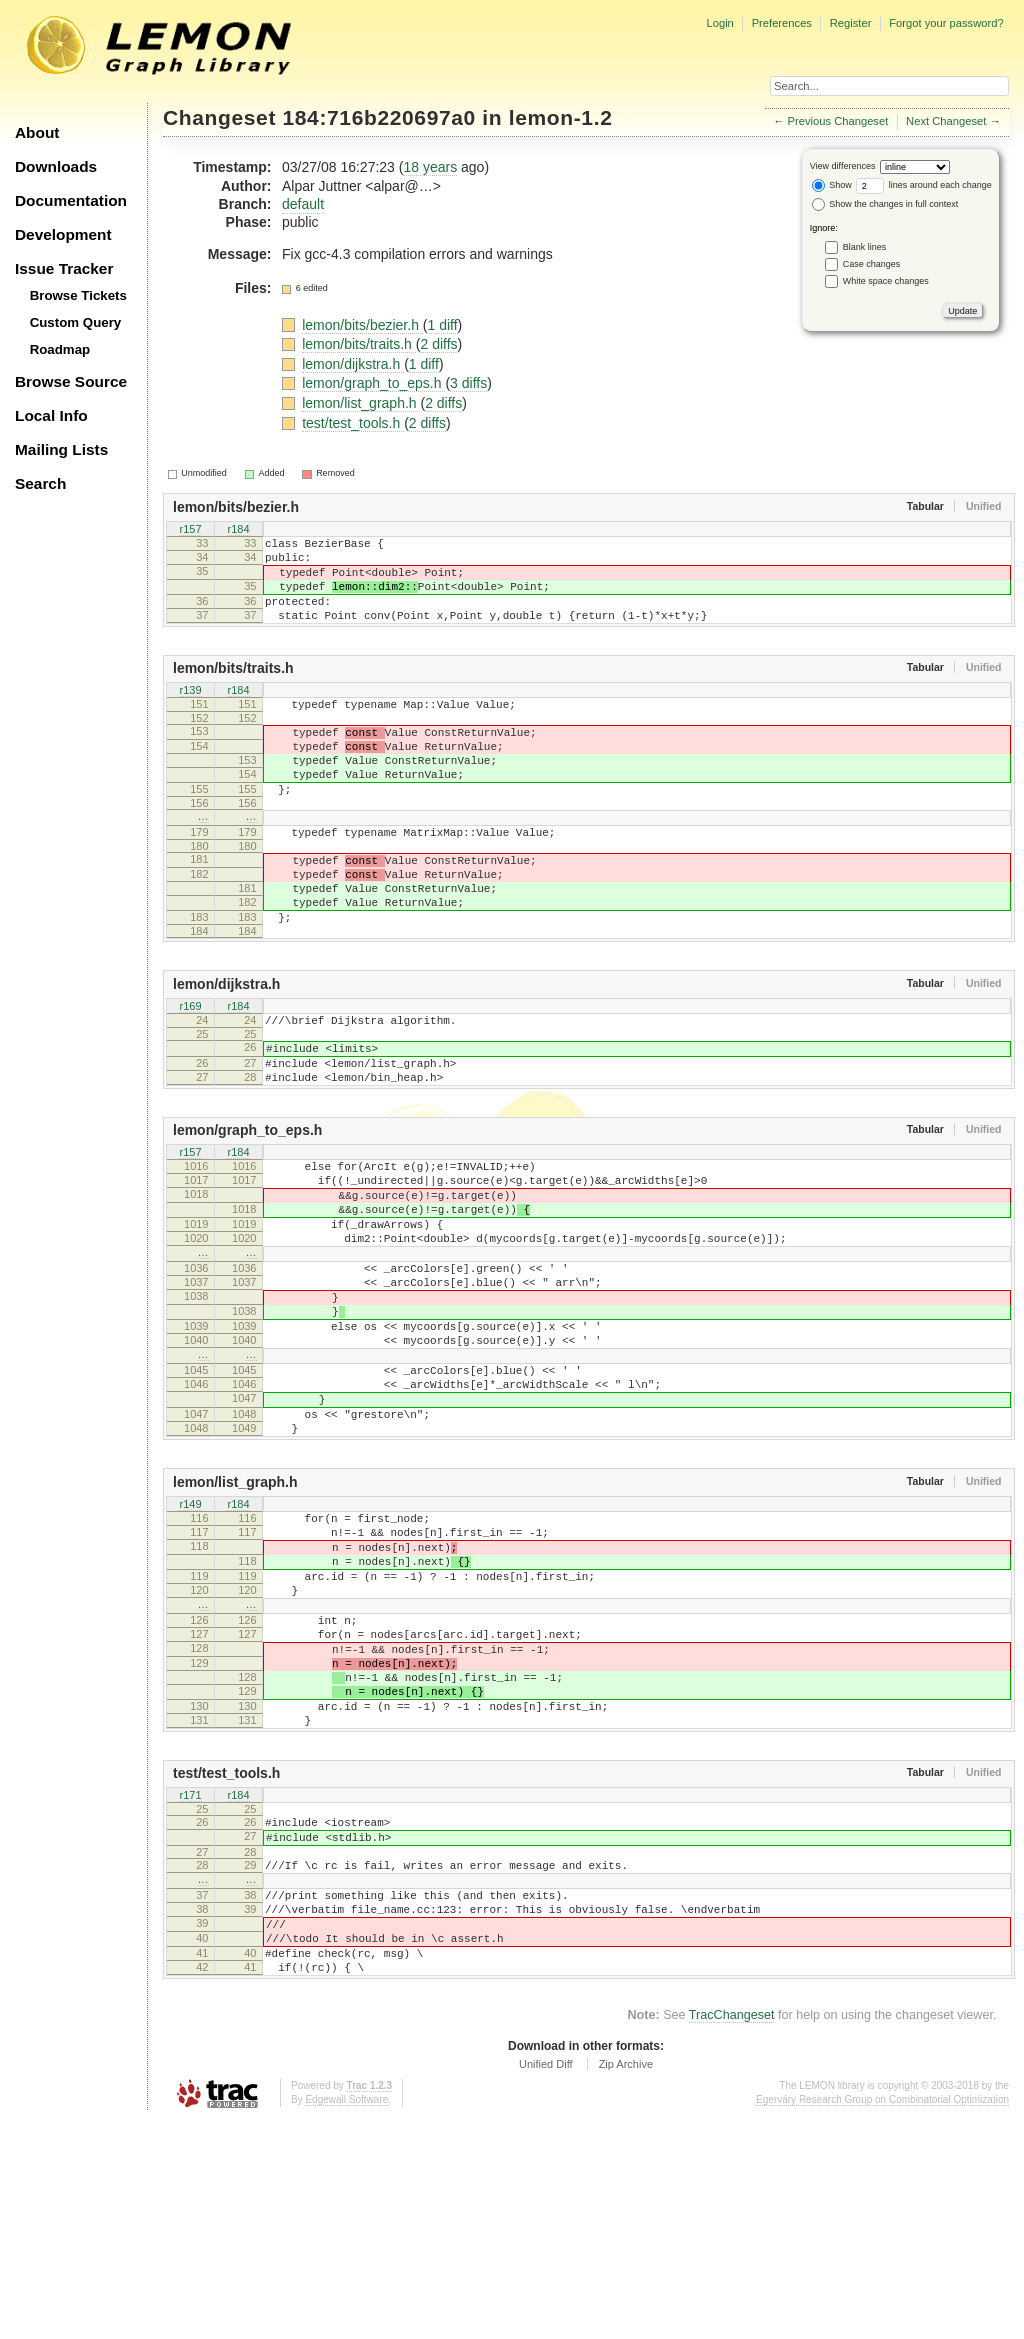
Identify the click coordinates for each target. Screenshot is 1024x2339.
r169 (190, 1070)
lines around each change (924, 185)
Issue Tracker (64, 268)
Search (40, 483)
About (37, 132)
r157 (190, 530)
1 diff (442, 325)
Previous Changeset (838, 121)
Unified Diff (546, 2283)
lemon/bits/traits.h (359, 344)
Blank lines (865, 247)
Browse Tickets (78, 295)
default (303, 204)
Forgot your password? (946, 23)
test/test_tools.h (353, 423)
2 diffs (438, 344)
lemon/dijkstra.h (353, 364)
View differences (843, 166)
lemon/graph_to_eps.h (373, 383)
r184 (238, 530)
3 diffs (468, 383)
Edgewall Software (346, 2318)
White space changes (886, 281)
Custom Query (76, 322)
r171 (190, 1983)
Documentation (71, 200)
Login (719, 23)
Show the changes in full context (885, 204)
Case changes (872, 264)
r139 (190, 713)
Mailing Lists (61, 449)
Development (63, 234)
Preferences (782, 23)
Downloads (56, 166)
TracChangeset (732, 2234)
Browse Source (71, 381)
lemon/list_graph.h (361, 403)
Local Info (51, 415)
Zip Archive (626, 2283)
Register (851, 23)
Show (832, 185)
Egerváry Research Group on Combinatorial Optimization (882, 2318)
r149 (190, 1643)
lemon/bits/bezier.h (362, 325)
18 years (430, 167)
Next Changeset (946, 121)
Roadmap (60, 349)
